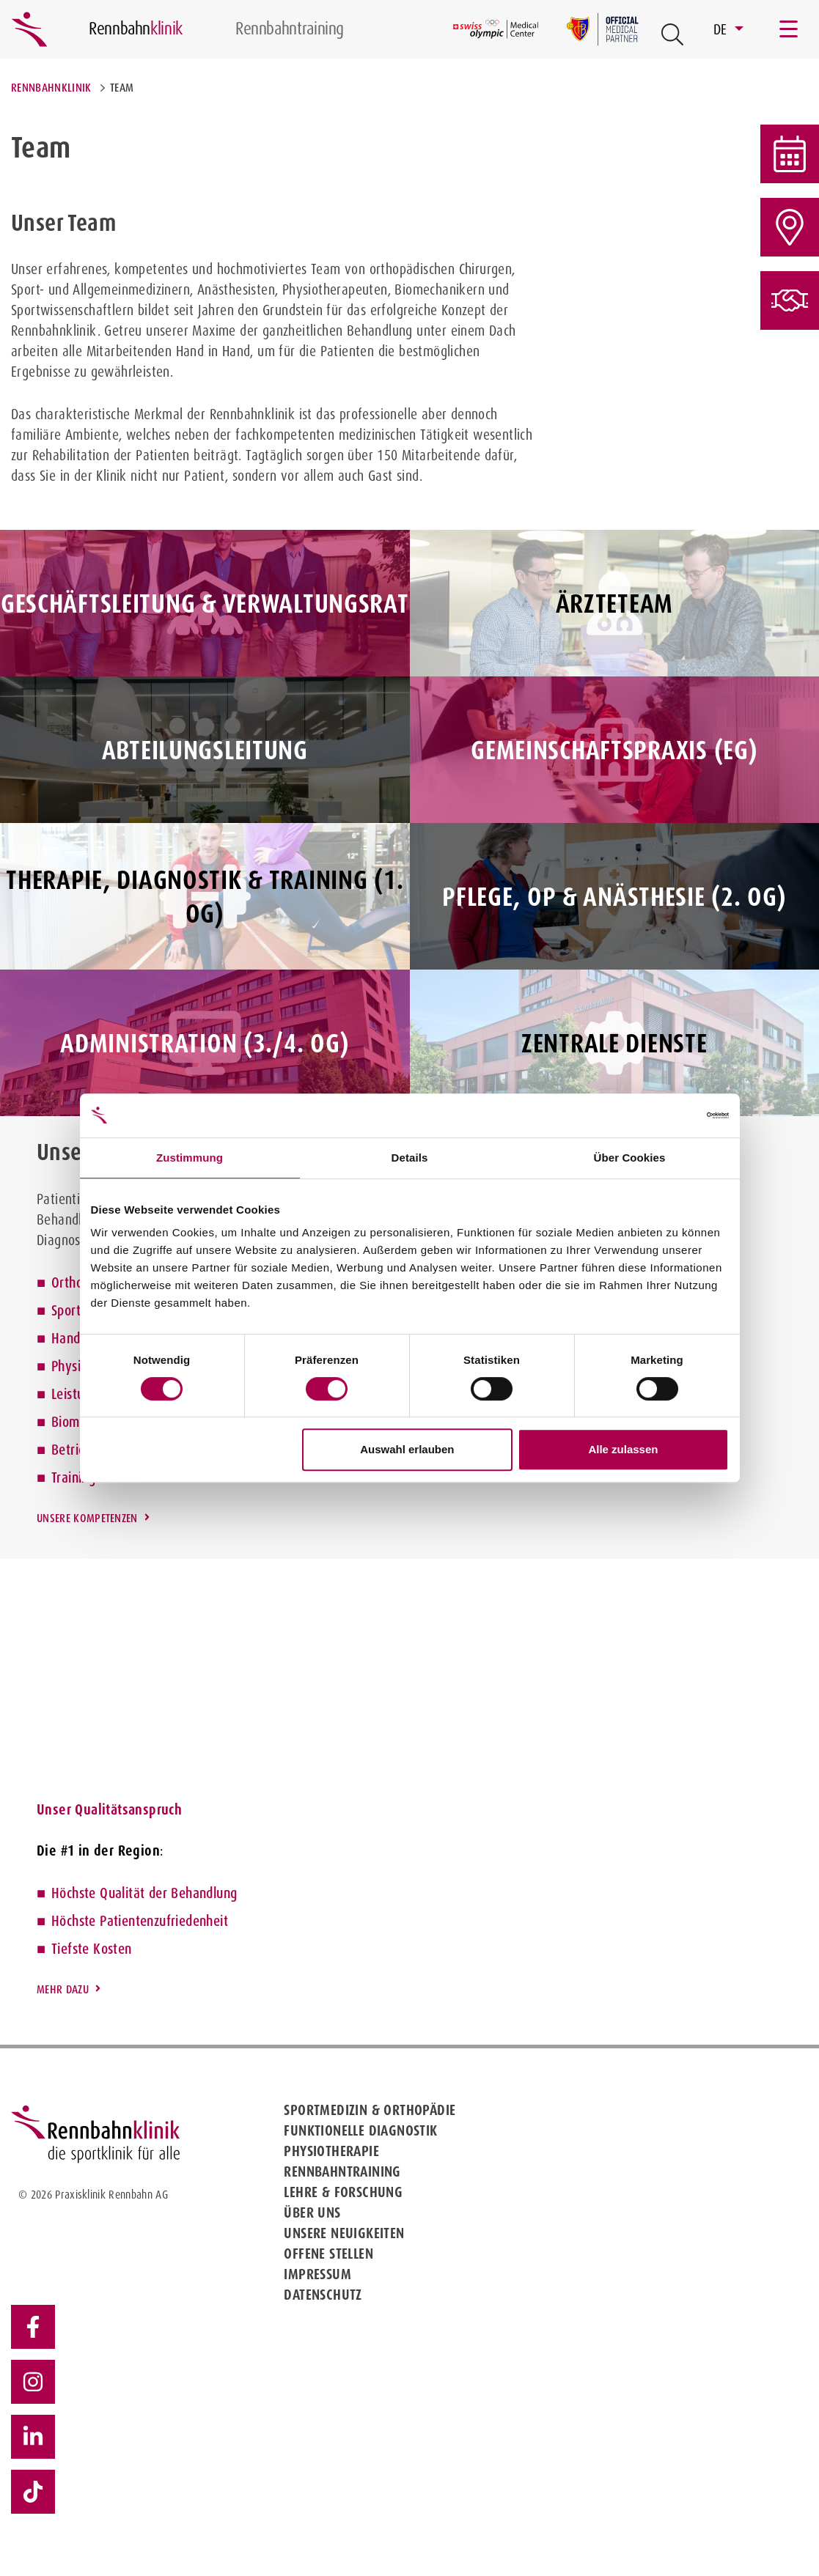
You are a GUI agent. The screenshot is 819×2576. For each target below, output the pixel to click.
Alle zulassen (623, 1449)
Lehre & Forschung (343, 2192)
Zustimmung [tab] (189, 1157)
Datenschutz (322, 2294)
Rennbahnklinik (51, 87)
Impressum (317, 2274)
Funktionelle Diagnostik (360, 2130)
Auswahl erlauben (407, 1449)
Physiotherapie (331, 2150)
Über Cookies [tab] (630, 1157)
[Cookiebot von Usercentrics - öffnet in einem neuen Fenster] (665, 1115)
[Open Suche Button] (672, 34)
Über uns (312, 2212)
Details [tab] (410, 1157)
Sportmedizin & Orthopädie (369, 2109)
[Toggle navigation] (789, 29)
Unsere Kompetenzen (87, 1518)
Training (73, 1477)
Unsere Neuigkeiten (344, 2233)
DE (722, 29)
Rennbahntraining (342, 2171)
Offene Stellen (328, 2253)
